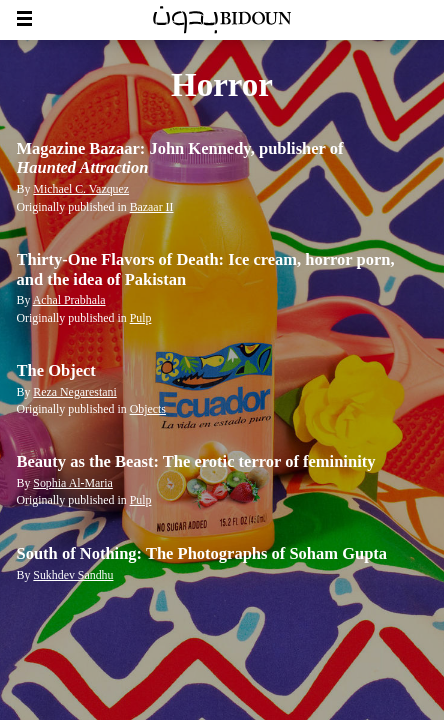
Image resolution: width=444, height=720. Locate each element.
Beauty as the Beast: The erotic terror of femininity (196, 461)
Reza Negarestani (74, 392)
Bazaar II (152, 207)
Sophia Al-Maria (72, 483)
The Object (56, 370)
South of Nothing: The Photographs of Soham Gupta (202, 553)
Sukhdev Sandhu (73, 575)
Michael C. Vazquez (81, 189)
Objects (148, 409)
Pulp (141, 318)
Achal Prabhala (69, 300)
